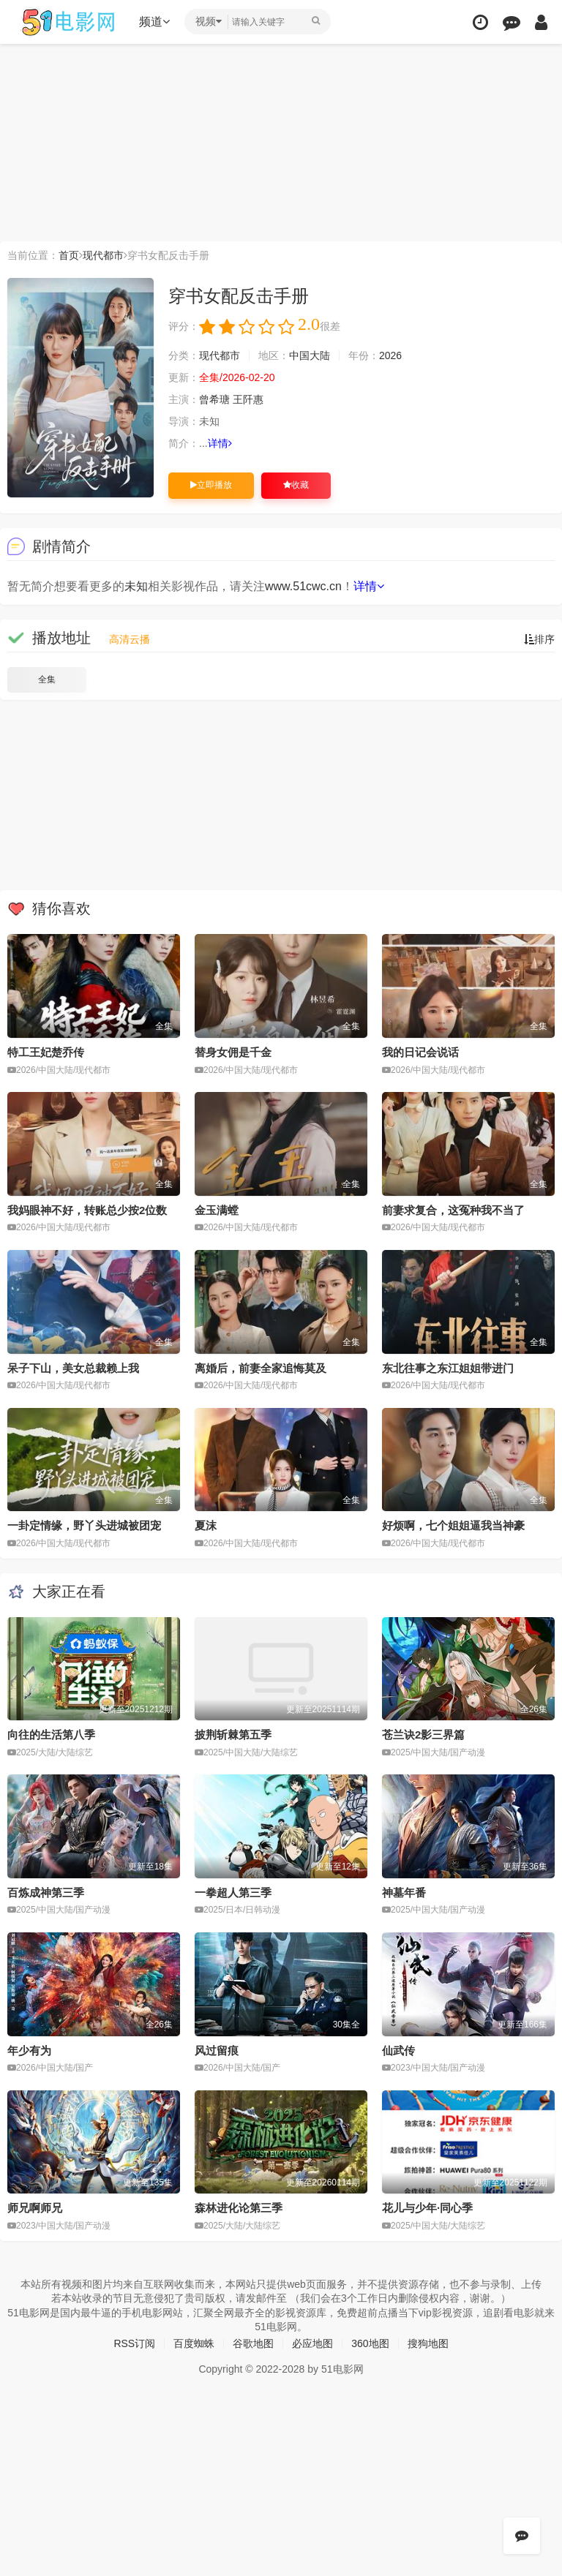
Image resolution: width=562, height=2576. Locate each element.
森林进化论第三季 (238, 2208)
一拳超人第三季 (233, 1892)
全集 (47, 679)
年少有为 (29, 2050)
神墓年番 (404, 1892)
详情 (220, 443)
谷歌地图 (253, 2343)
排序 (539, 639)
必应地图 (312, 2343)
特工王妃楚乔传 (45, 1052)
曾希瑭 (214, 399)
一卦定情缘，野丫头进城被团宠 (84, 1525)
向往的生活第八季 (51, 1734)
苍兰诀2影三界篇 (423, 1734)
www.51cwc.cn (303, 586)
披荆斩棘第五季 (233, 1734)
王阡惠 (248, 399)
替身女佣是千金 (233, 1052)
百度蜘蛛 (193, 2343)
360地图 (370, 2343)
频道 (154, 21)
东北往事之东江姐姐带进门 (448, 1368)
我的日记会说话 (420, 1052)
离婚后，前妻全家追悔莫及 (260, 1368)
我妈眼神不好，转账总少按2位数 (87, 1210)
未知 (136, 586)
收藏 (296, 485)
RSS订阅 (134, 2343)
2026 (390, 355)
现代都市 (103, 255)
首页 (69, 255)
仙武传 (398, 2050)
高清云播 (129, 639)
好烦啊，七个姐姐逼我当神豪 (453, 1525)
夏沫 (206, 1525)
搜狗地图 (428, 2343)
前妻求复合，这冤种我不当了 (453, 1210)
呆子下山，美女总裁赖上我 (73, 1368)
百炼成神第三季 (45, 1892)
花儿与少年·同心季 (427, 2208)
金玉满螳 (217, 1210)
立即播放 (211, 485)
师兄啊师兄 (34, 2208)
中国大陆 (309, 355)
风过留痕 (217, 2050)
